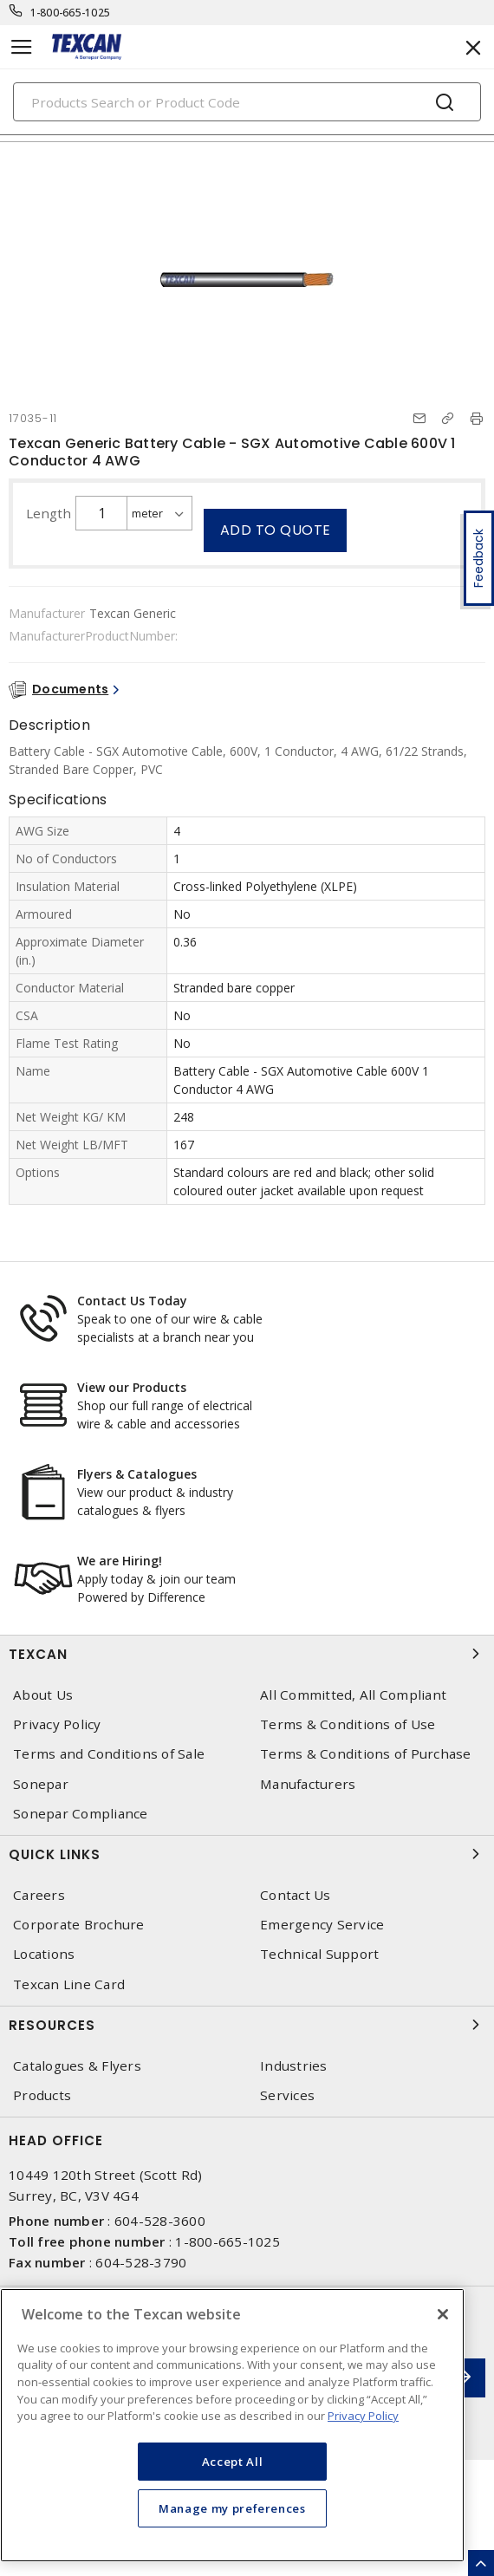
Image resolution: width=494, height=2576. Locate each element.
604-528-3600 (159, 2220)
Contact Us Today (132, 1300)
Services (287, 2095)
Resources (247, 2024)
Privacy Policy (57, 1724)
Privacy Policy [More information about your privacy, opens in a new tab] (363, 2415)
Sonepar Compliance (80, 1813)
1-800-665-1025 (70, 12)
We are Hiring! (119, 1560)
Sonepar (40, 1784)
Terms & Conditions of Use (347, 1724)
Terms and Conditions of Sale (109, 1754)
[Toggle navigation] (22, 47)
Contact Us (295, 1895)
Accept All (232, 2461)
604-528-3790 (140, 2262)
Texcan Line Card (69, 1984)
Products (42, 2095)
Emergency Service (322, 1924)
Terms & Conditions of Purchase (365, 1754)
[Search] (247, 101)
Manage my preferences (232, 2508)
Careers (39, 1895)
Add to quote (275, 530)
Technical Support (319, 1954)
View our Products (131, 1387)
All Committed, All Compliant (353, 1695)
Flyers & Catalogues (137, 1474)
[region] (232, 2425)
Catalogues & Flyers (77, 2066)
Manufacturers (307, 1784)
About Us (43, 1695)
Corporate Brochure (79, 1924)
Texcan (247, 1653)
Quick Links (247, 1854)
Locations (44, 1954)
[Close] (443, 2314)
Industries (294, 2066)
